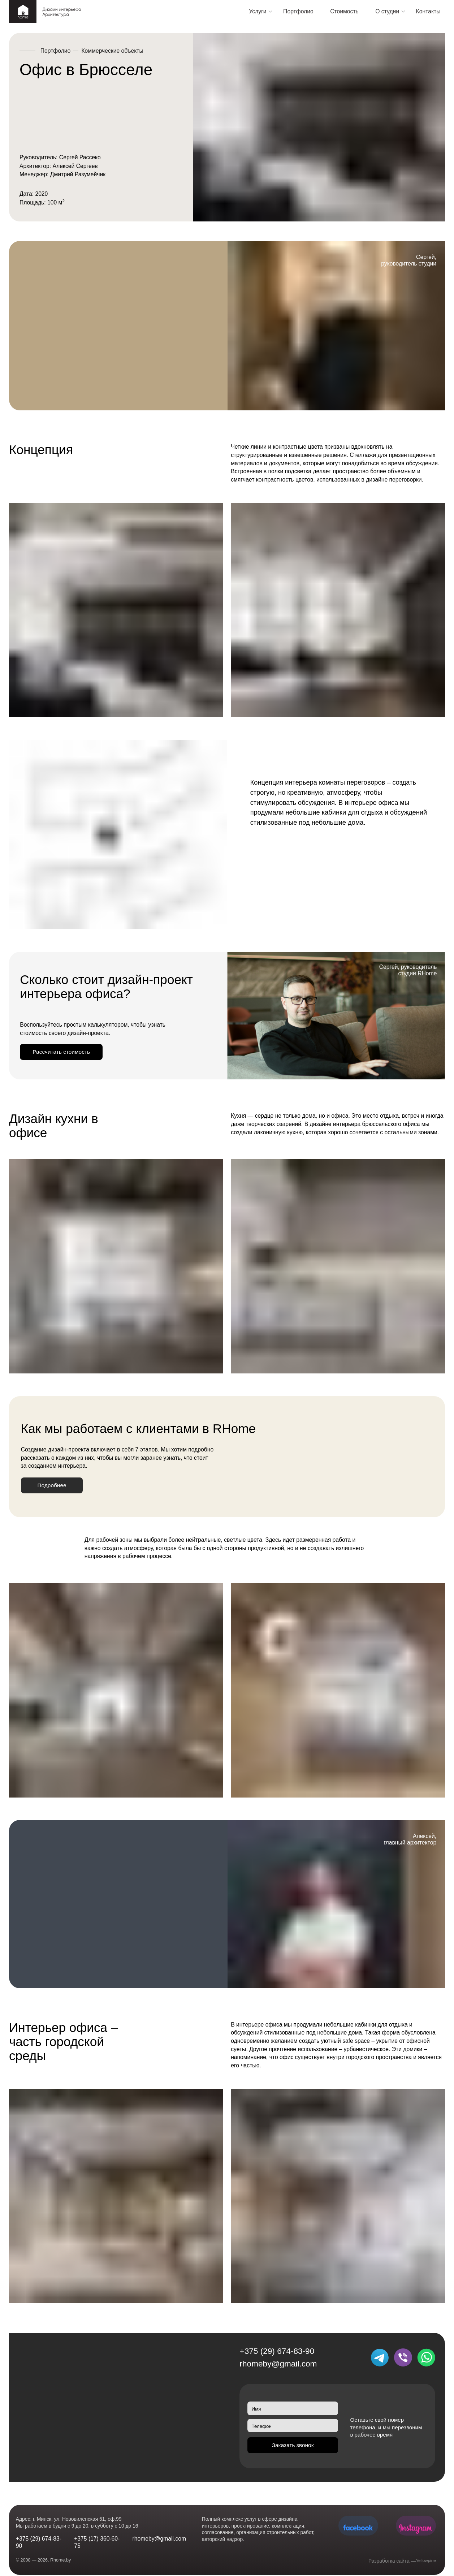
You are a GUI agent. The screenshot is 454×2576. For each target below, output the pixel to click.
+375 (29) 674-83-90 (276, 2358)
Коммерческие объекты (112, 51)
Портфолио (298, 11)
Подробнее (57, 1490)
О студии (387, 11)
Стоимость (344, 11)
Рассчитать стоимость (69, 1054)
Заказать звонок (292, 2454)
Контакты (428, 11)
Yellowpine (424, 2561)
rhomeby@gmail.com (278, 2370)
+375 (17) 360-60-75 (97, 2542)
